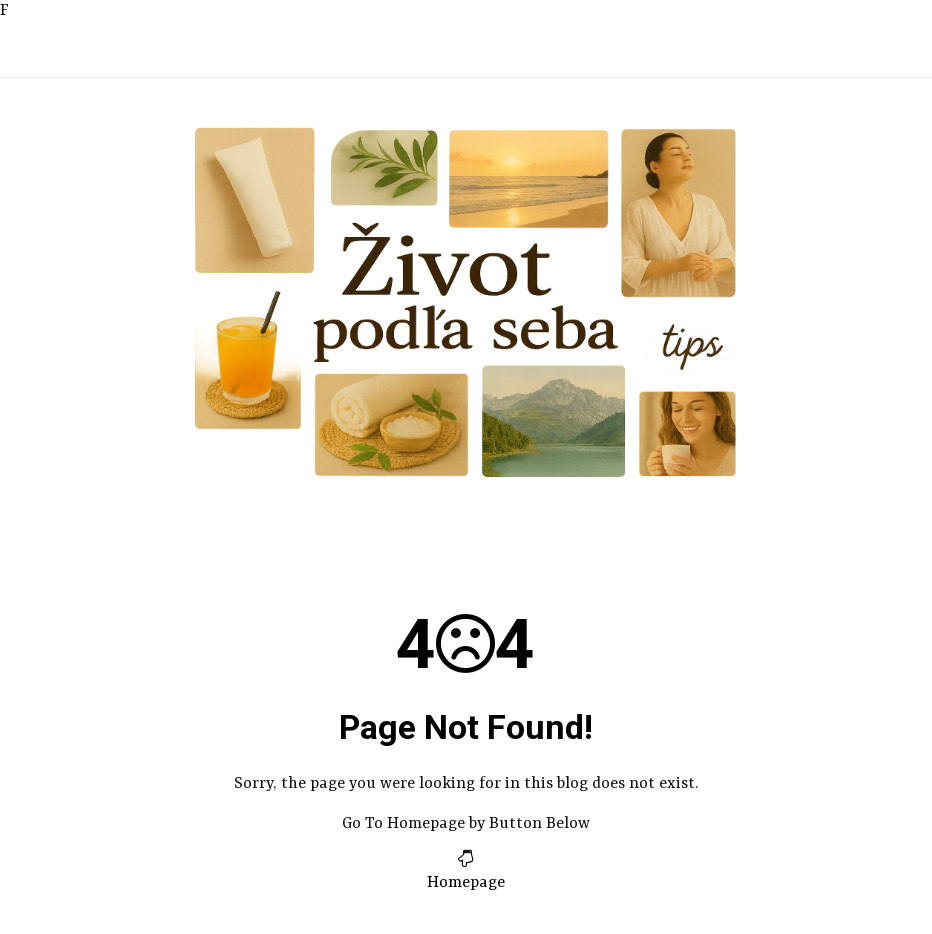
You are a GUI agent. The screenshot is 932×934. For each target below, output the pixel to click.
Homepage (466, 883)
